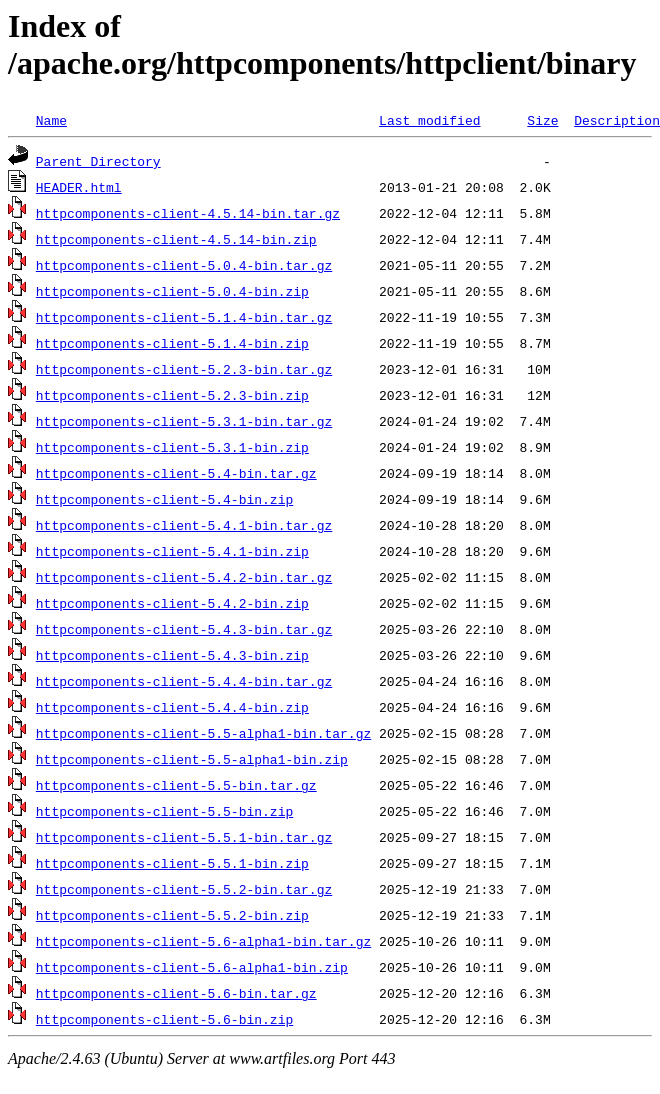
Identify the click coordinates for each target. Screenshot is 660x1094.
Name (51, 120)
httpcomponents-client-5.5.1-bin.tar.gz (184, 837)
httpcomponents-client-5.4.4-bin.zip (172, 707)
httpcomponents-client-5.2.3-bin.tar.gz (184, 369)
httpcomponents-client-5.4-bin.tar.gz (176, 473)
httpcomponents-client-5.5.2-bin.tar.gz (184, 889)
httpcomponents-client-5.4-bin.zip (164, 499)
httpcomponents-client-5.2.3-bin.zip (172, 395)
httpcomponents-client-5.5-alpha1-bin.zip (192, 759)
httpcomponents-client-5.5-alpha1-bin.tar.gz (203, 733)
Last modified (429, 120)
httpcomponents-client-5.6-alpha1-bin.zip (192, 967)
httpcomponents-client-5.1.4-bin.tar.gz (184, 317)
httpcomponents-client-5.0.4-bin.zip (172, 291)
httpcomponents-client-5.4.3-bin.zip (172, 655)
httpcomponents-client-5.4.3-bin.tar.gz (184, 629)
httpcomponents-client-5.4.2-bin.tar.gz (184, 577)
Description (617, 120)
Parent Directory (98, 161)
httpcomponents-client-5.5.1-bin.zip (172, 863)
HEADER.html (79, 187)
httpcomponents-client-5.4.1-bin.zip (172, 551)
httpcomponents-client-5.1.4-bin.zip (172, 343)
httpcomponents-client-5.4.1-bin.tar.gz (184, 525)
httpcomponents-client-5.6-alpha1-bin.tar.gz (203, 941)
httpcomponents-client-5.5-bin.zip (164, 811)
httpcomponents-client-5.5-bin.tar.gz (176, 785)
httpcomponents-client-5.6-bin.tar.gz (176, 993)
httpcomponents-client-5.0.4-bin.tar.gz (184, 265)
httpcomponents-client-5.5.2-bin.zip (172, 915)
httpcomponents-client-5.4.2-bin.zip (172, 603)
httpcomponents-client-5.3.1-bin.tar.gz (184, 421)
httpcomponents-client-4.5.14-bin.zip (176, 239)
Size (542, 120)
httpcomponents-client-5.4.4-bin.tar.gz (184, 681)
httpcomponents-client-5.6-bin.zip (164, 1019)
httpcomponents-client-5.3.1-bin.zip (172, 447)
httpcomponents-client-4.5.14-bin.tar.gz (188, 213)
